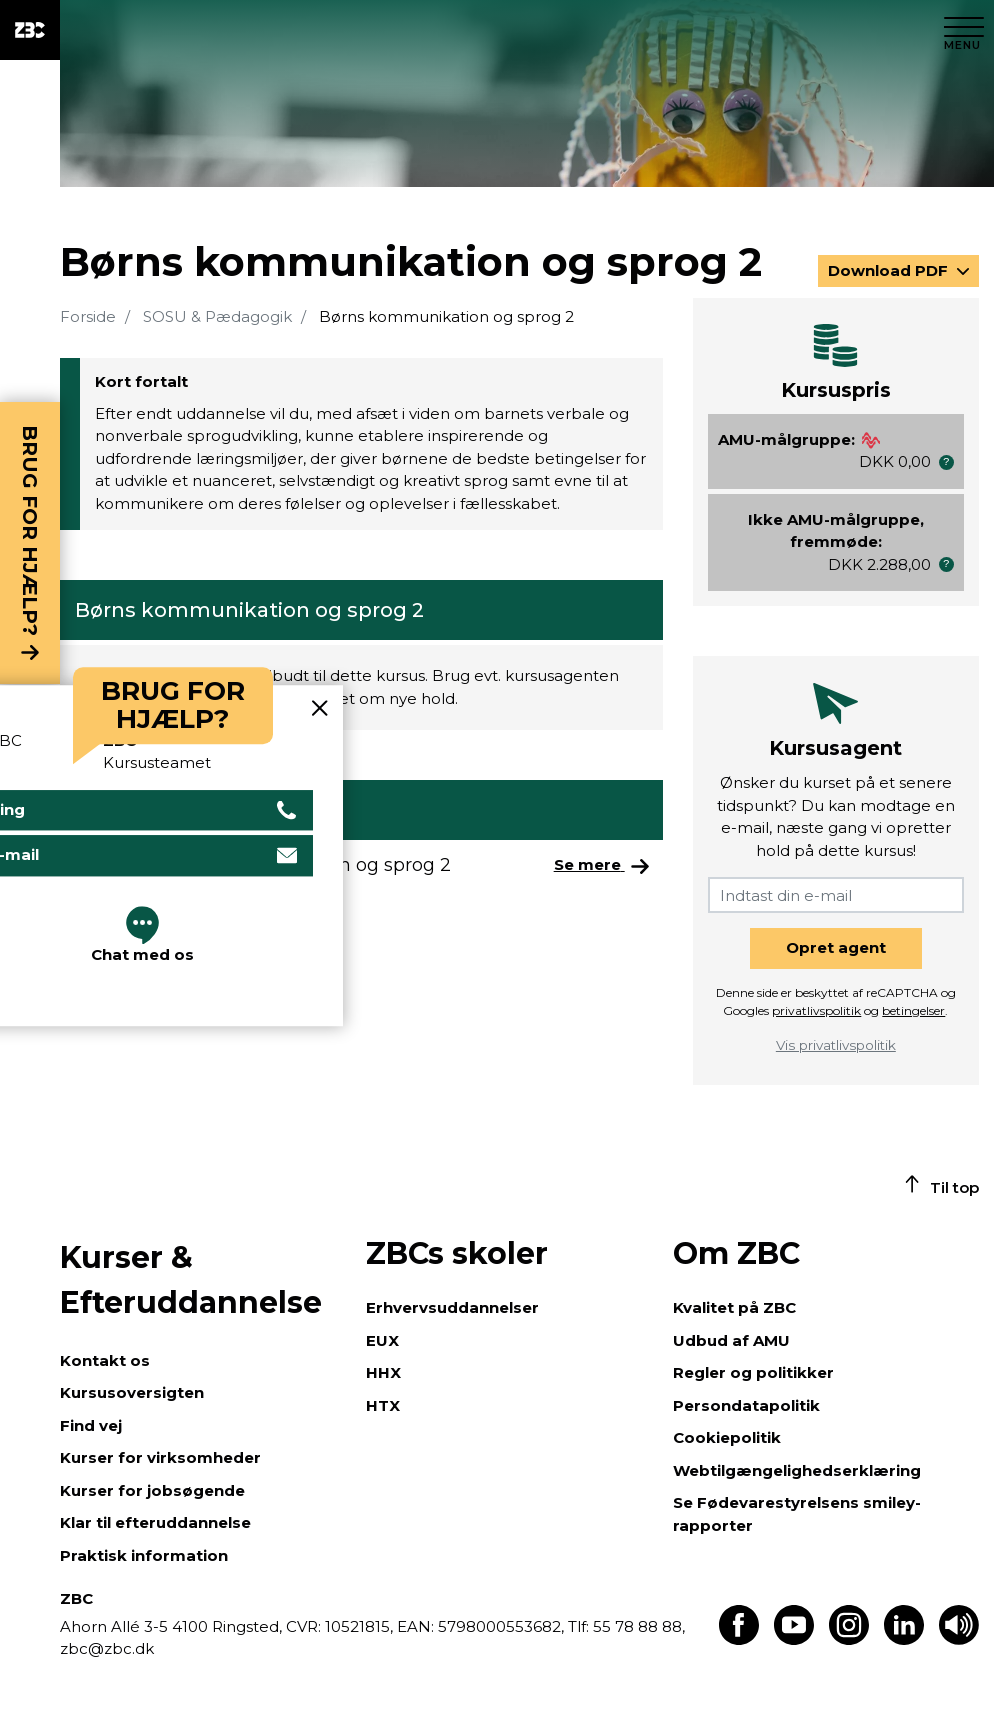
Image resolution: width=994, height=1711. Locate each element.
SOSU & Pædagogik (217, 316)
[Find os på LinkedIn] (904, 1639)
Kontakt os (105, 1360)
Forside (88, 316)
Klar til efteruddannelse (155, 1522)
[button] (946, 462)
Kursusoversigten (132, 1392)
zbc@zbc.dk (107, 1648)
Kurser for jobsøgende (152, 1490)
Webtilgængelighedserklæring (797, 1470)
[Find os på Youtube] (794, 1639)
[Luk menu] (964, 30)
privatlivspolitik (816, 1010)
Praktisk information (144, 1555)
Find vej (91, 1425)
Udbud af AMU (731, 1340)
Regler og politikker (753, 1372)
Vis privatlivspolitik (836, 1045)
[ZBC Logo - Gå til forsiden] (30, 30)
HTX (383, 1405)
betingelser (913, 1010)
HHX (383, 1372)
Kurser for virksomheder (160, 1457)
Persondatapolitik (746, 1405)
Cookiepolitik (727, 1437)
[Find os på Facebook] (739, 1639)
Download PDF (890, 270)
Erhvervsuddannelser (452, 1307)
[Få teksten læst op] (959, 1639)
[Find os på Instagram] (849, 1639)
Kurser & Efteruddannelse (191, 1280)
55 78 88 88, (637, 1626)
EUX (382, 1340)
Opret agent (836, 947)
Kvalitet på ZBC (734, 1307)
